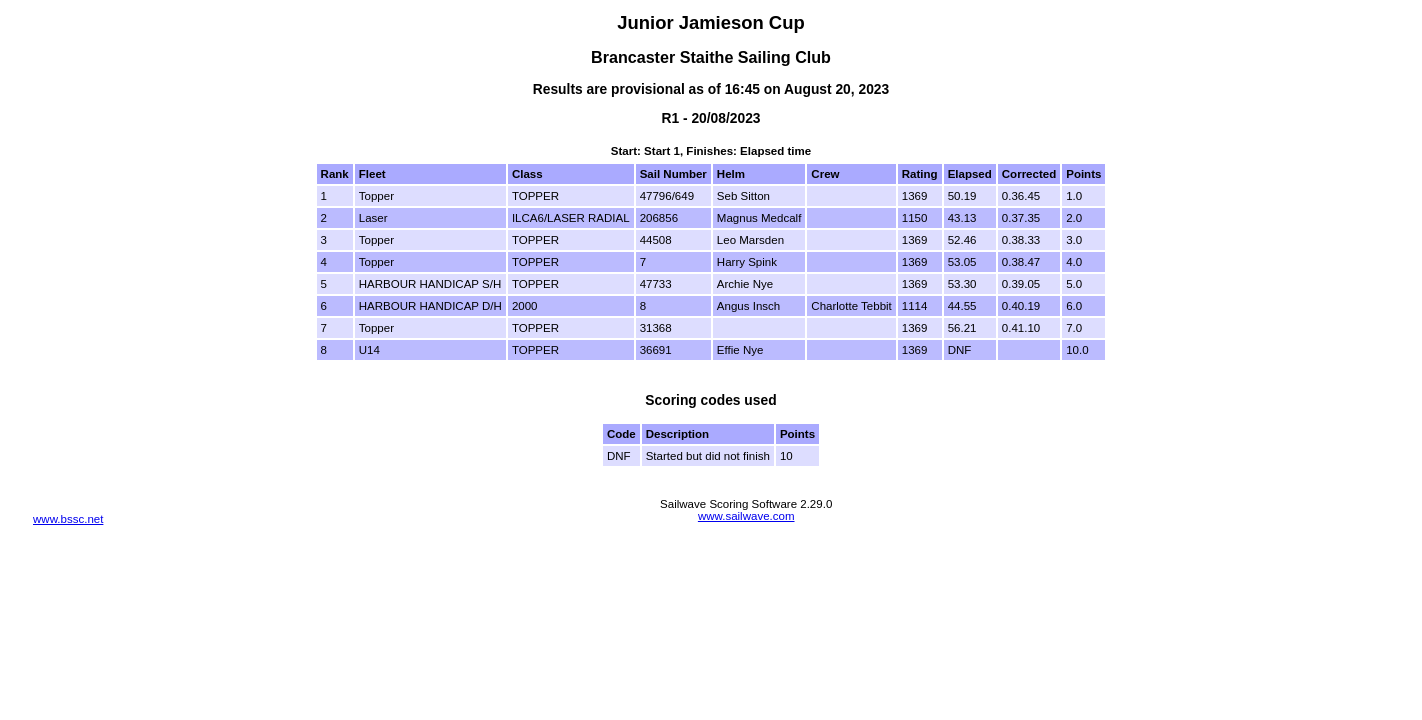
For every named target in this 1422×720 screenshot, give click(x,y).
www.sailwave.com (746, 516)
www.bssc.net (68, 519)
